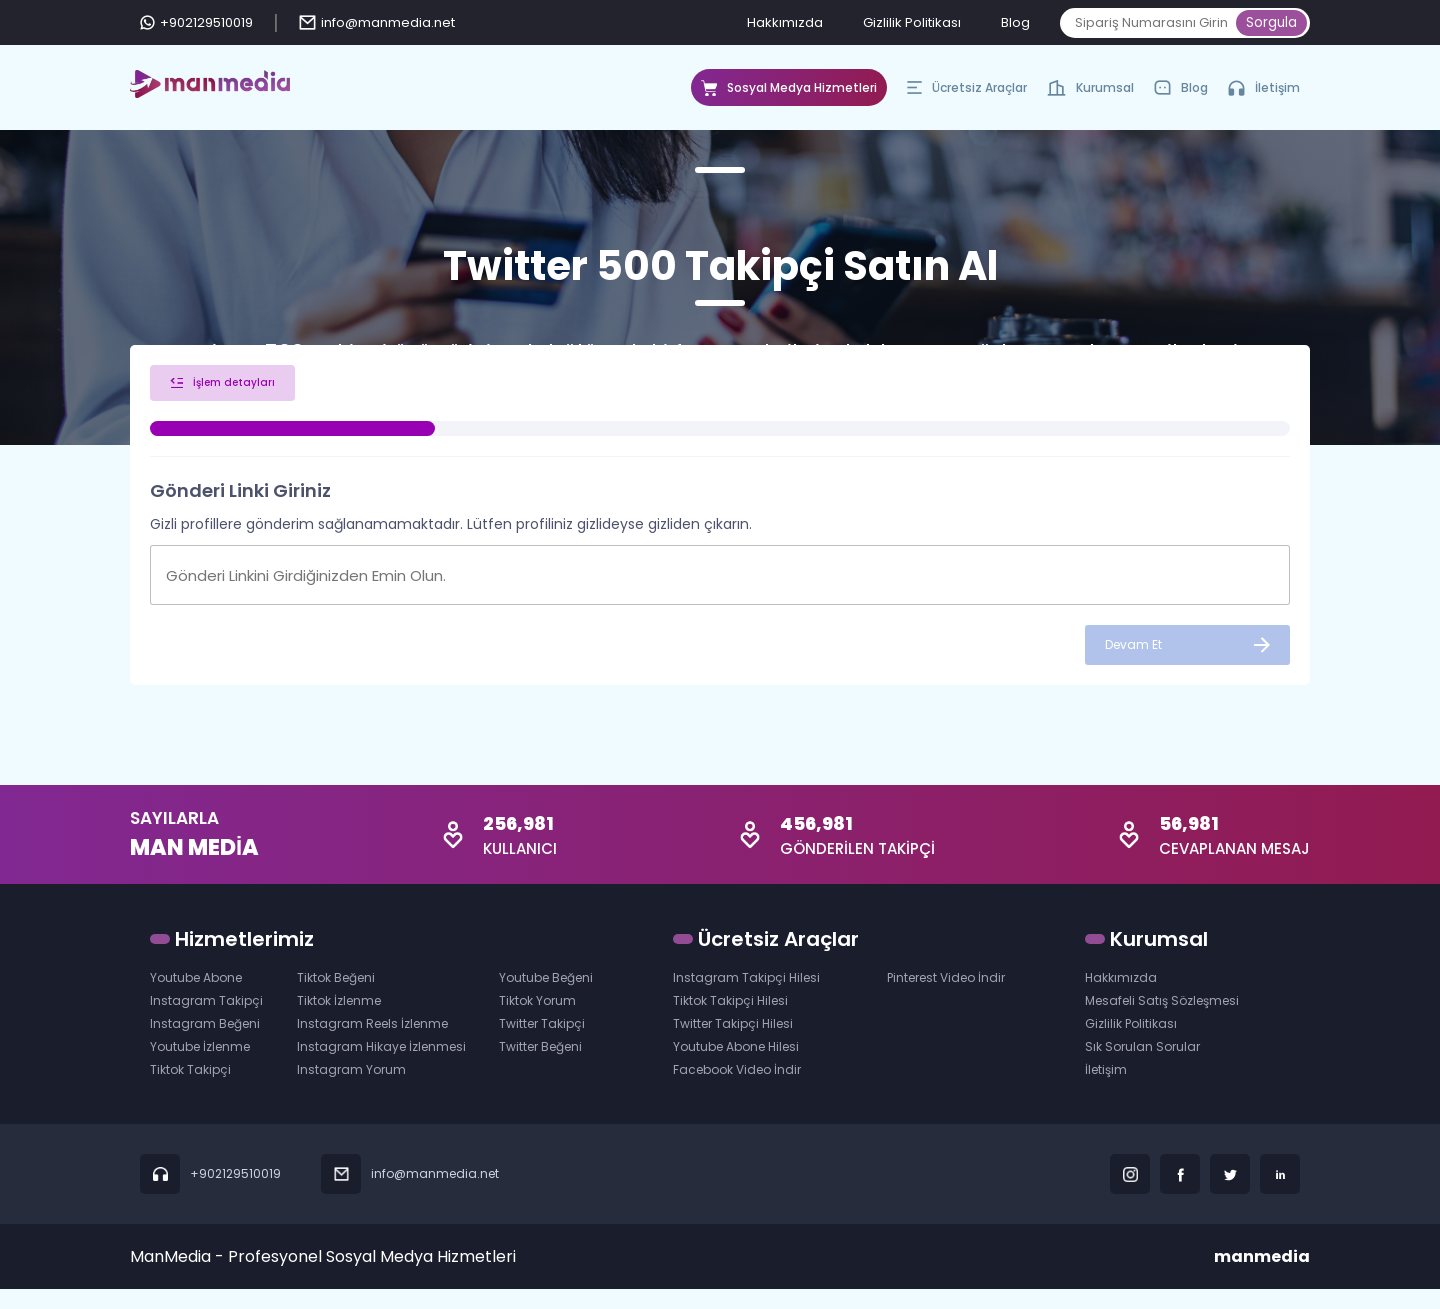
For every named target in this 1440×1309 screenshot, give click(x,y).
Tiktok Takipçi (190, 1089)
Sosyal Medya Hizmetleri (789, 93)
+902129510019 (196, 22)
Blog (1015, 22)
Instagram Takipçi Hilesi (746, 997)
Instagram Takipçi (206, 1020)
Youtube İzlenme (200, 1066)
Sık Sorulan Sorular (1142, 1066)
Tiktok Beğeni (336, 997)
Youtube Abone (196, 997)
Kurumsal (1090, 93)
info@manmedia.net (377, 22)
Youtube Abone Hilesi (736, 1066)
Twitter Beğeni (540, 1066)
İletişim (1264, 87)
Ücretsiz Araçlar (967, 93)
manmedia (1262, 1276)
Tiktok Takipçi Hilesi (730, 1020)
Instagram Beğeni (205, 1043)
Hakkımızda (785, 22)
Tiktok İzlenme (339, 1020)
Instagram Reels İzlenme (372, 1043)
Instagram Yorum (351, 1089)
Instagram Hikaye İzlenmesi (381, 1066)
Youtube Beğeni (546, 997)
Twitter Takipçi (542, 1043)
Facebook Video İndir (737, 1089)
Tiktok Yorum (537, 1020)
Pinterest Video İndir (946, 997)
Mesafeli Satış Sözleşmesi (1162, 1020)
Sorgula (1271, 22)
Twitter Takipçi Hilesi (733, 1043)
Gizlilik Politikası (912, 22)
